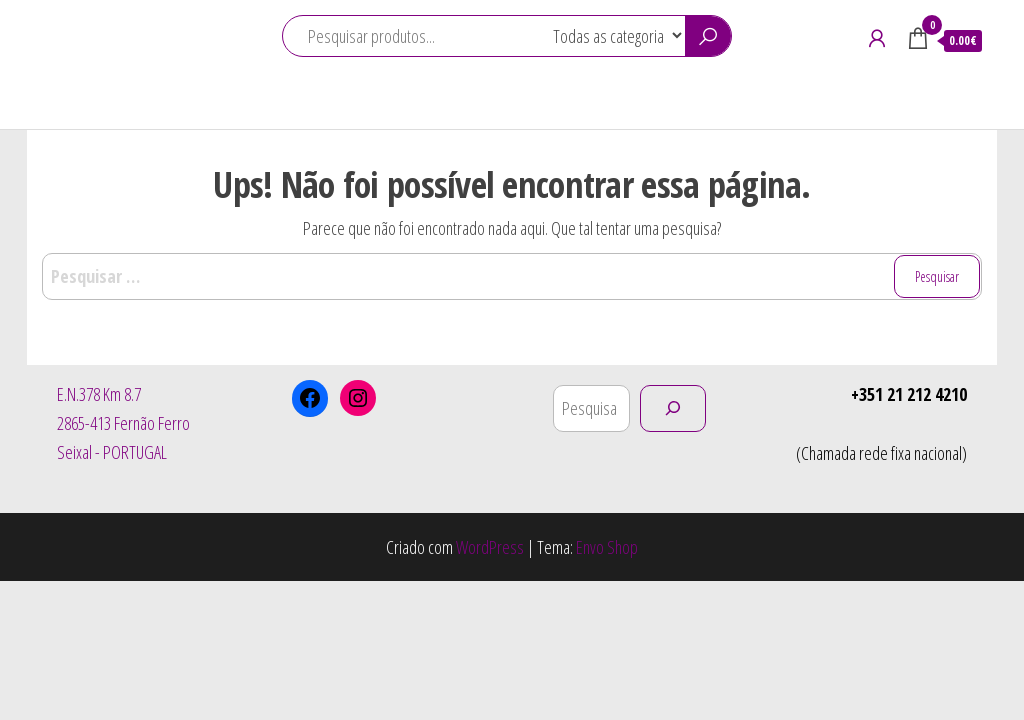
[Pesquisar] (673, 408)
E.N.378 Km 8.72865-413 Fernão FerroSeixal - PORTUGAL (123, 423)
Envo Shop (607, 547)
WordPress (490, 547)
